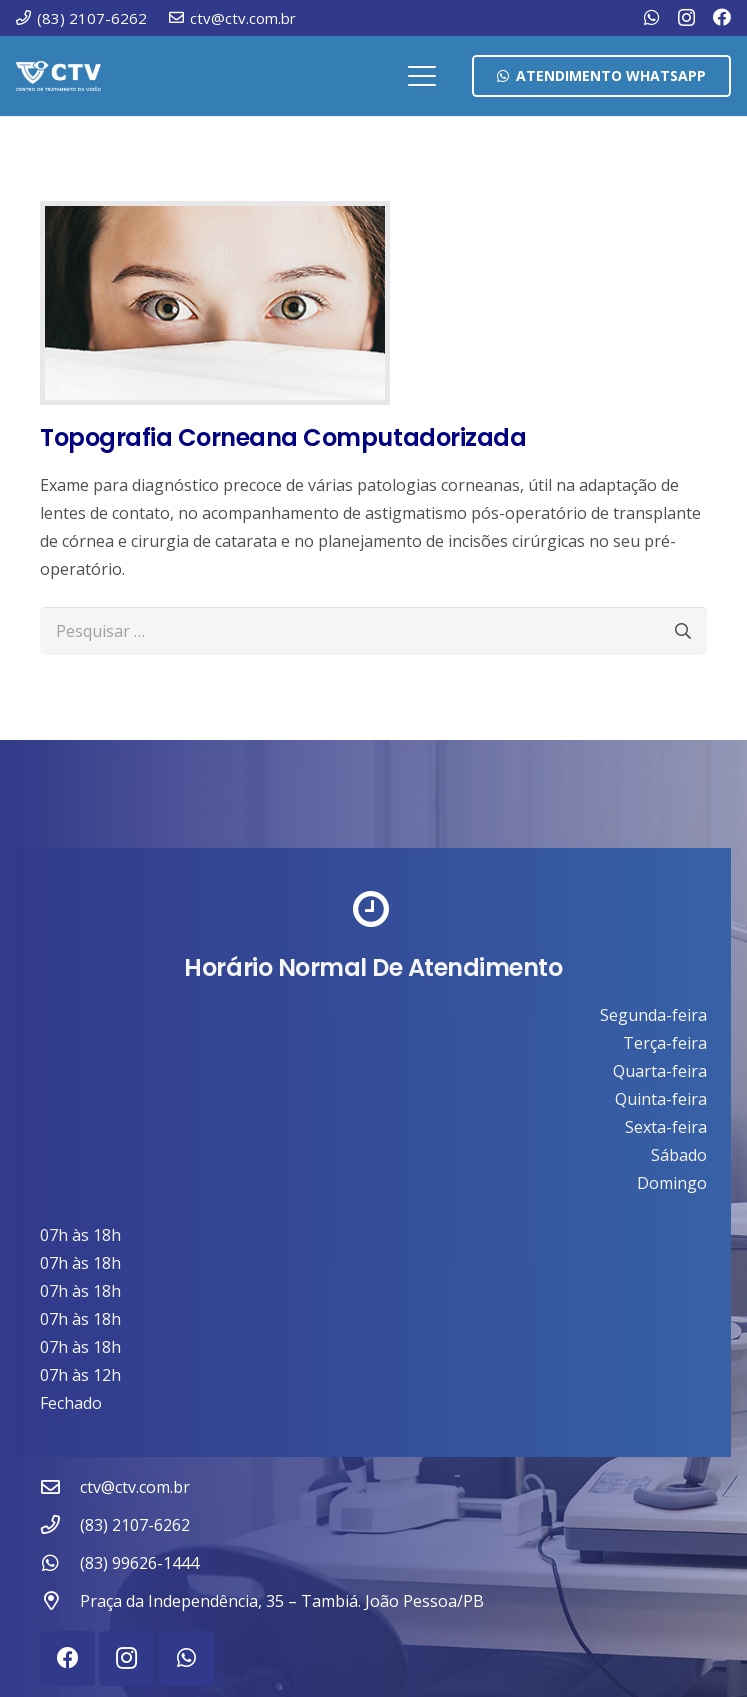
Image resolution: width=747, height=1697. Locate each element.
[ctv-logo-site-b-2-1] (58, 76)
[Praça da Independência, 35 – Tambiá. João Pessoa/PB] (60, 1600)
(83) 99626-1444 (139, 1563)
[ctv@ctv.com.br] (60, 1486)
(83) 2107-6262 (135, 1525)
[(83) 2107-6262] (60, 1524)
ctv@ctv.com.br (135, 1487)
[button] (423, 76)
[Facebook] (722, 17)
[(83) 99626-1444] (60, 1562)
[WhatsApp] (652, 17)
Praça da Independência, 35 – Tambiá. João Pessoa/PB (282, 1601)
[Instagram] (686, 18)
